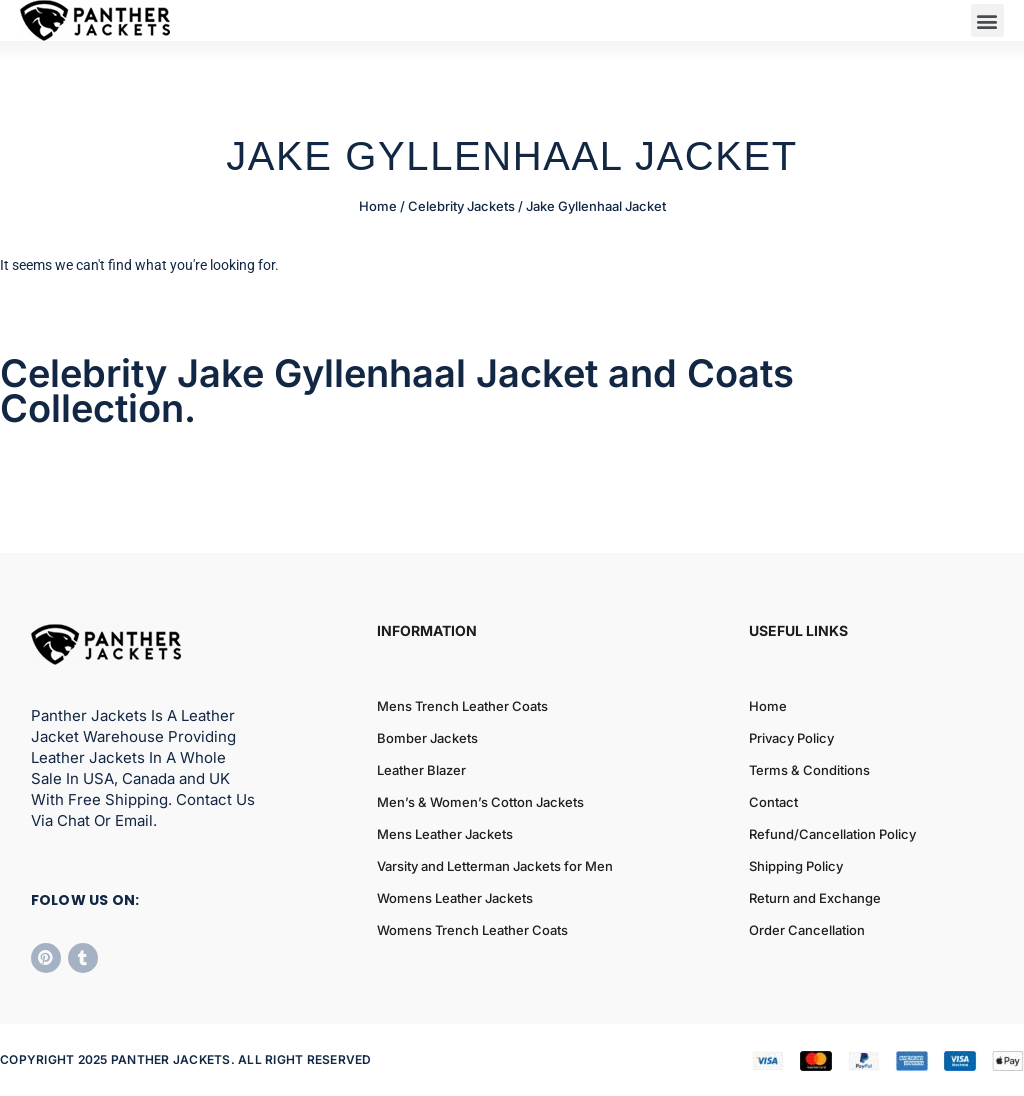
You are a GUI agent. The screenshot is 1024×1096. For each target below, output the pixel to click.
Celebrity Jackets (461, 206)
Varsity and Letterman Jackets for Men (495, 866)
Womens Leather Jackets (455, 898)
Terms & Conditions (809, 770)
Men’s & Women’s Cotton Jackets (480, 802)
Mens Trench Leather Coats (462, 706)
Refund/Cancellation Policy (832, 834)
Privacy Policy (791, 738)
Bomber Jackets (427, 738)
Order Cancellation (807, 930)
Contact (773, 802)
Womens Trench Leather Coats (472, 930)
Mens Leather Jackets (445, 834)
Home (378, 206)
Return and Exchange (815, 898)
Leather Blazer (421, 770)
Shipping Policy (796, 866)
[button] (987, 20)
